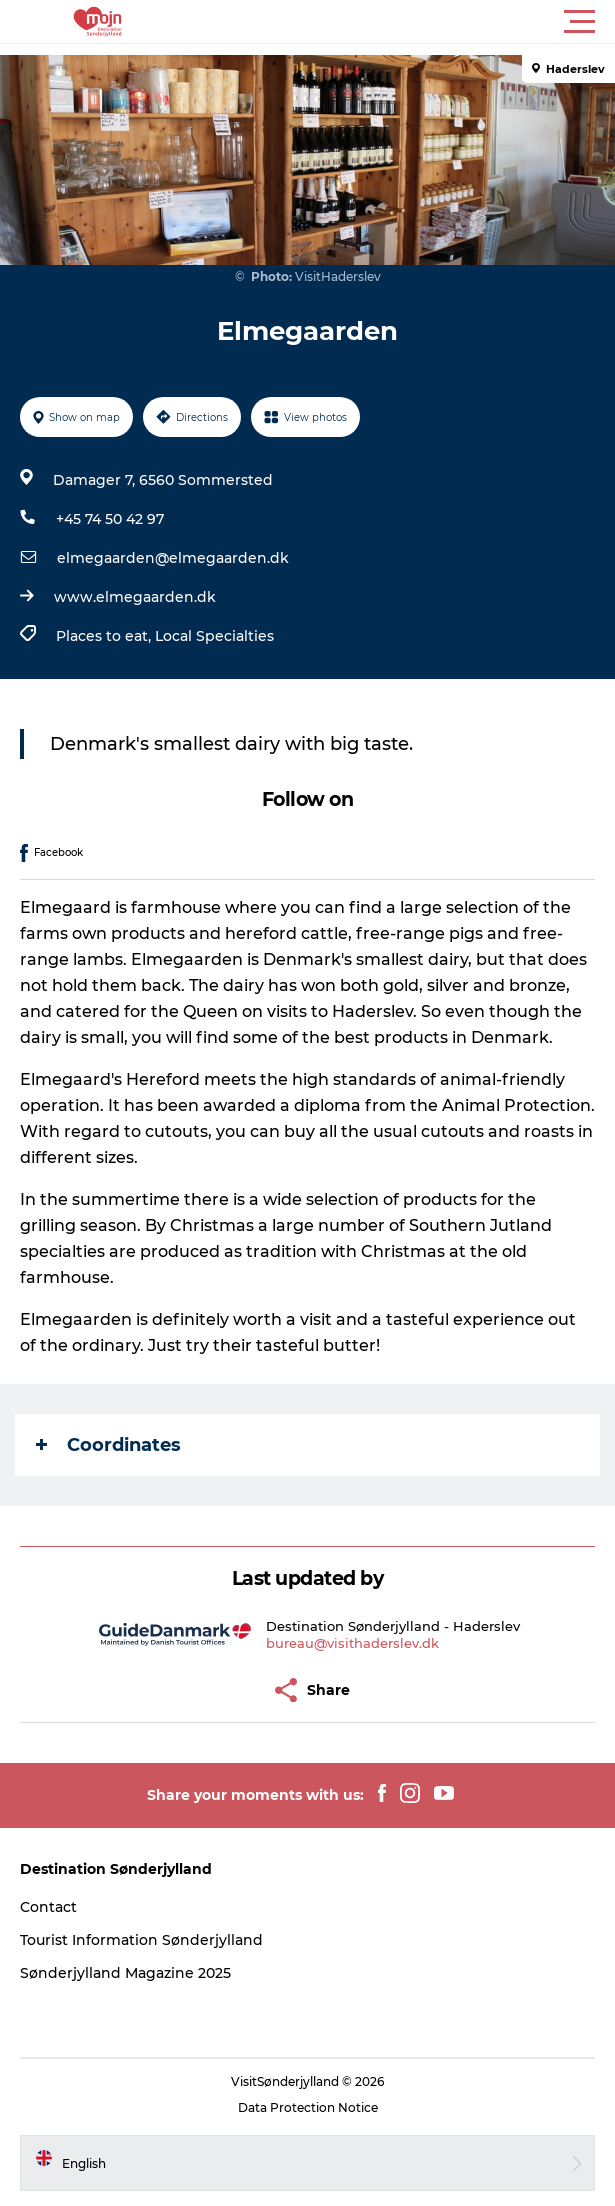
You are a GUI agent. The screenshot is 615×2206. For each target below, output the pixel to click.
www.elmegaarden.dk (135, 597)
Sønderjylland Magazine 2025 (125, 1973)
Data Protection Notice (308, 2107)
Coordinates (108, 1445)
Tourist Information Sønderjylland (141, 1940)
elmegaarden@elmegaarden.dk (173, 558)
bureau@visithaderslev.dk (352, 1643)
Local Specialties (214, 636)
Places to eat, (105, 636)
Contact (48, 1907)
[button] (397, 22)
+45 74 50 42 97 (110, 519)
